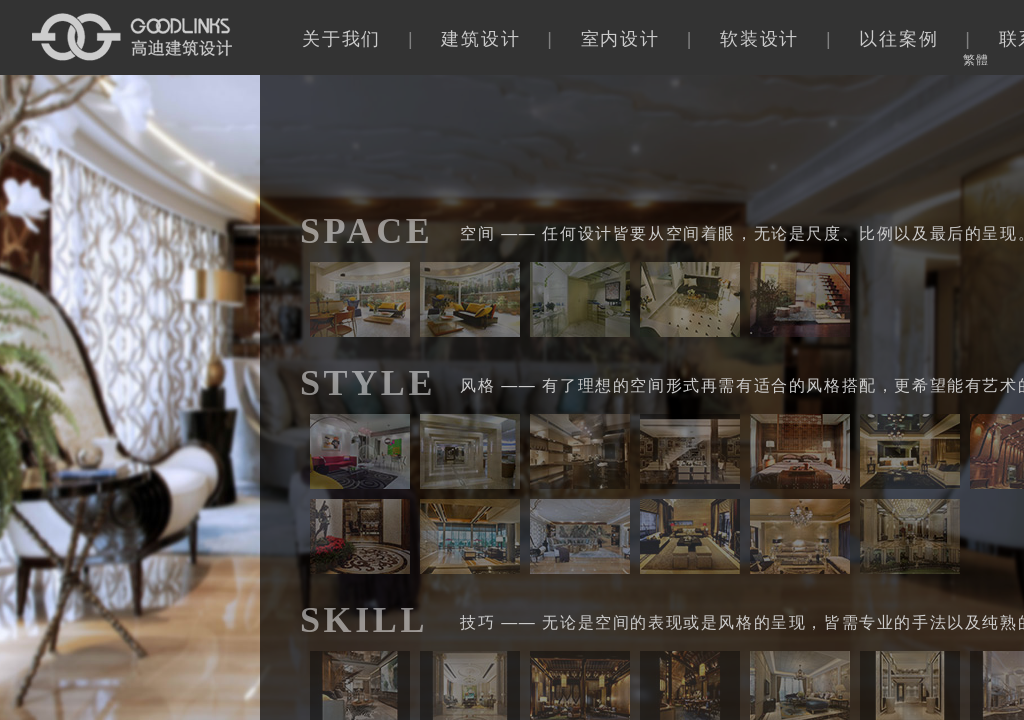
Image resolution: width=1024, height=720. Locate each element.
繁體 (976, 60)
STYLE (368, 383)
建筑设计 (480, 39)
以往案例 (898, 39)
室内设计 (620, 39)
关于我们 (341, 39)
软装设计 (759, 39)
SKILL (364, 620)
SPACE (366, 231)
